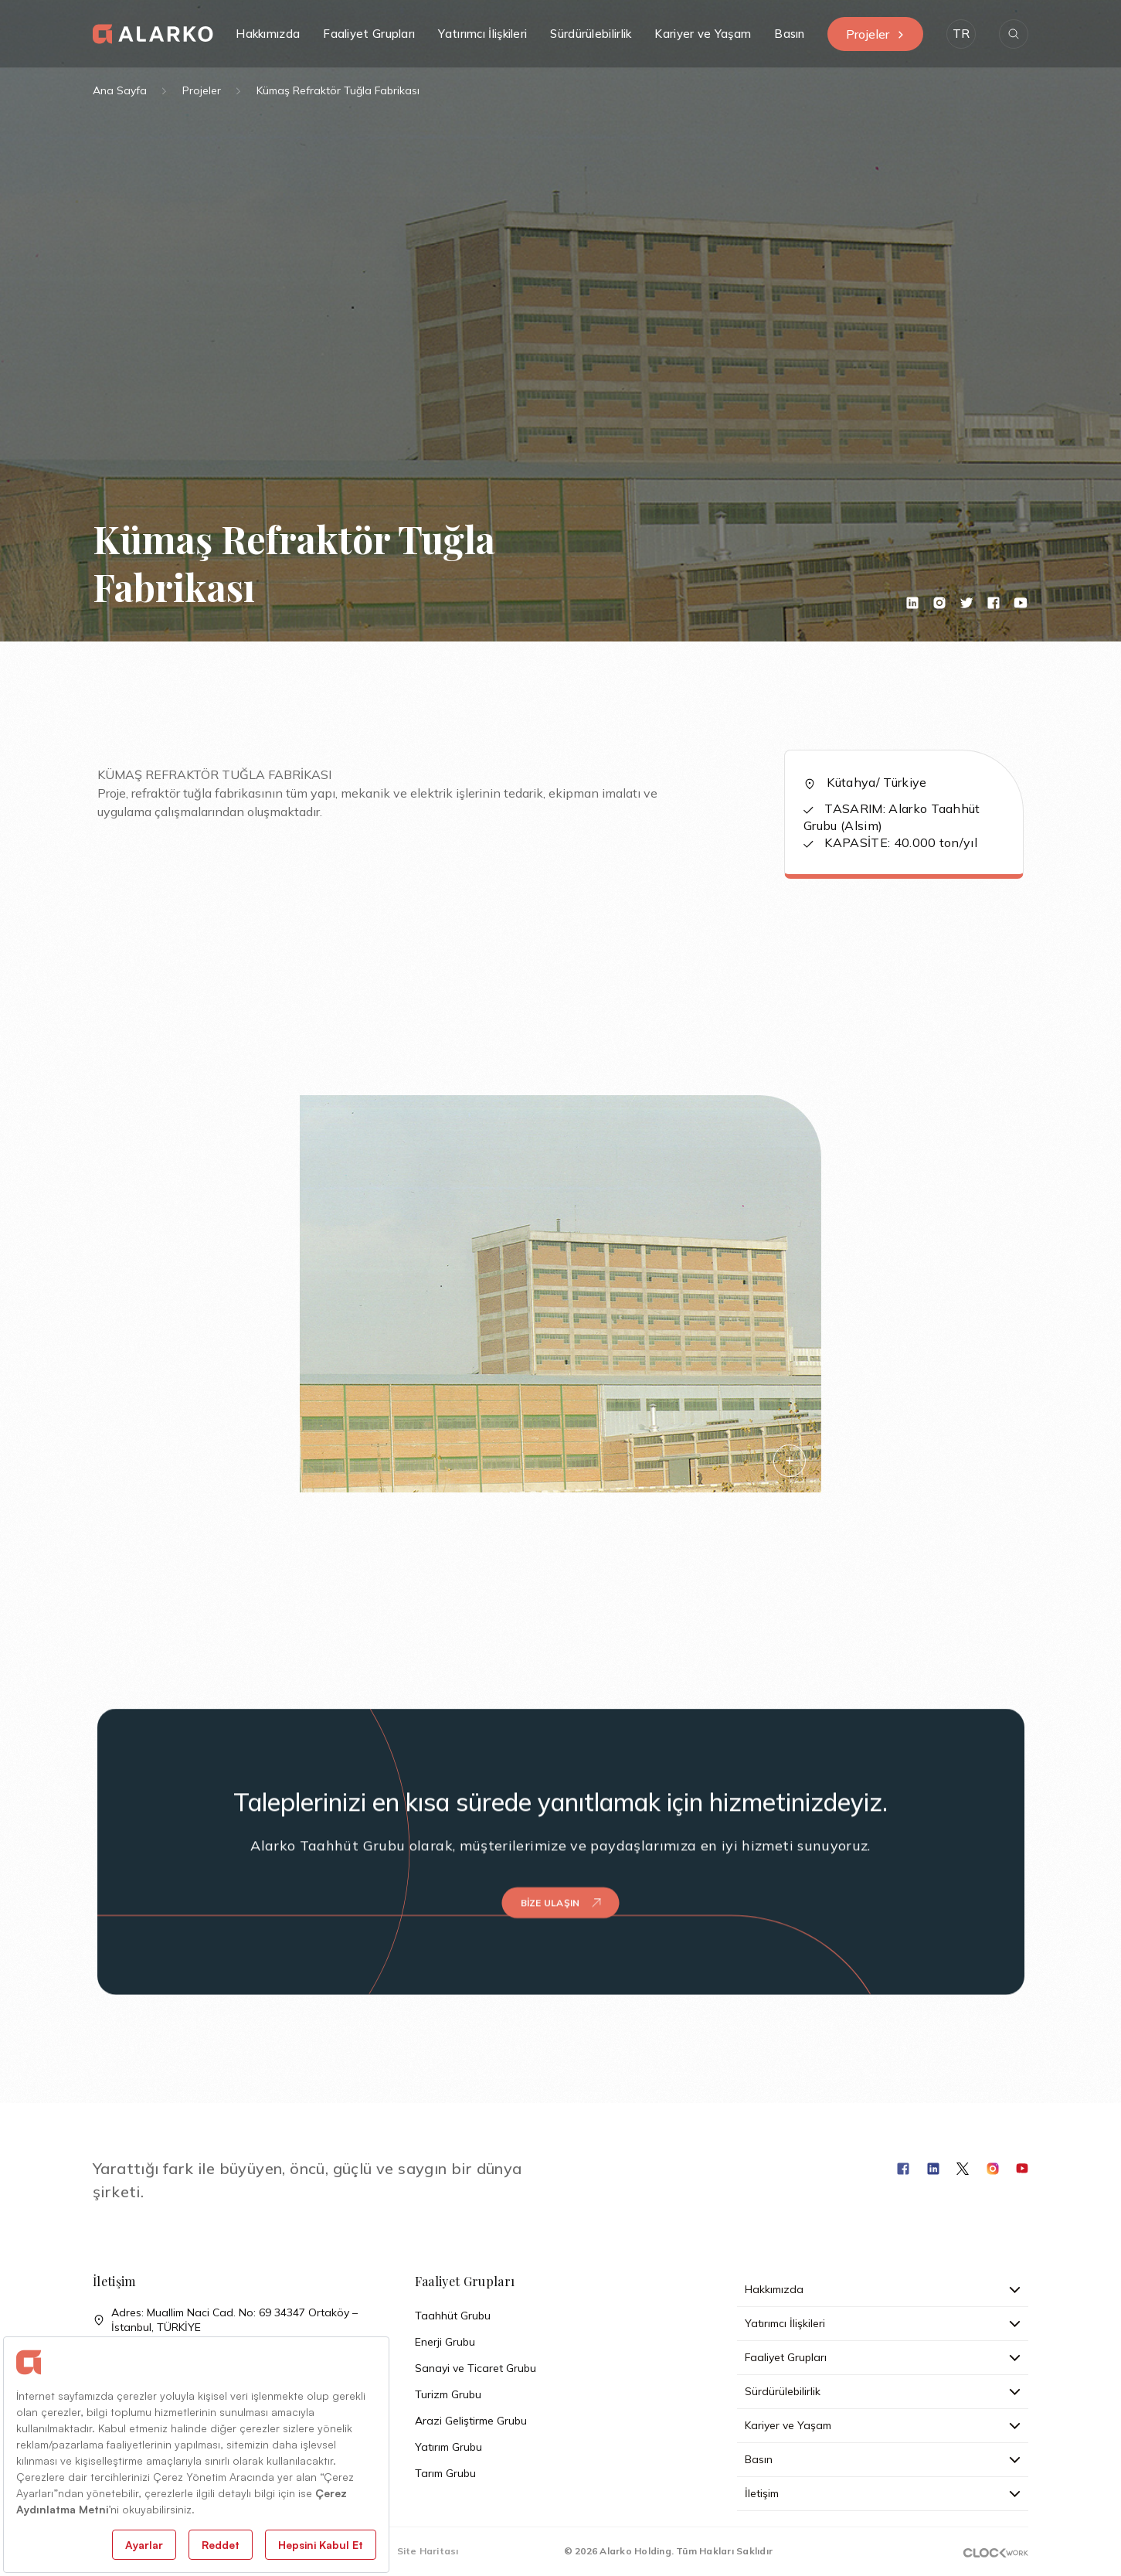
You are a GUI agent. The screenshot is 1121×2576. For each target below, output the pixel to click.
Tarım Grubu (445, 2473)
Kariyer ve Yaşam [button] (702, 33)
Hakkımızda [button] (268, 33)
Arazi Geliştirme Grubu (471, 2421)
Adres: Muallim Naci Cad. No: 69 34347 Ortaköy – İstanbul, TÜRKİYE (225, 2320)
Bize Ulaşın (561, 1866)
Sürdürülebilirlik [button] (590, 33)
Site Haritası (428, 2551)
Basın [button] (789, 33)
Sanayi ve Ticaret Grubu (475, 2368)
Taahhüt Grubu (453, 2315)
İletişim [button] (883, 2493)
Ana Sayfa (120, 90)
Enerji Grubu (445, 2342)
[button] (961, 34)
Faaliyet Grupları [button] (369, 33)
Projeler (875, 34)
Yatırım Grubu (448, 2447)
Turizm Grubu (448, 2394)
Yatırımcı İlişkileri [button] (482, 33)
